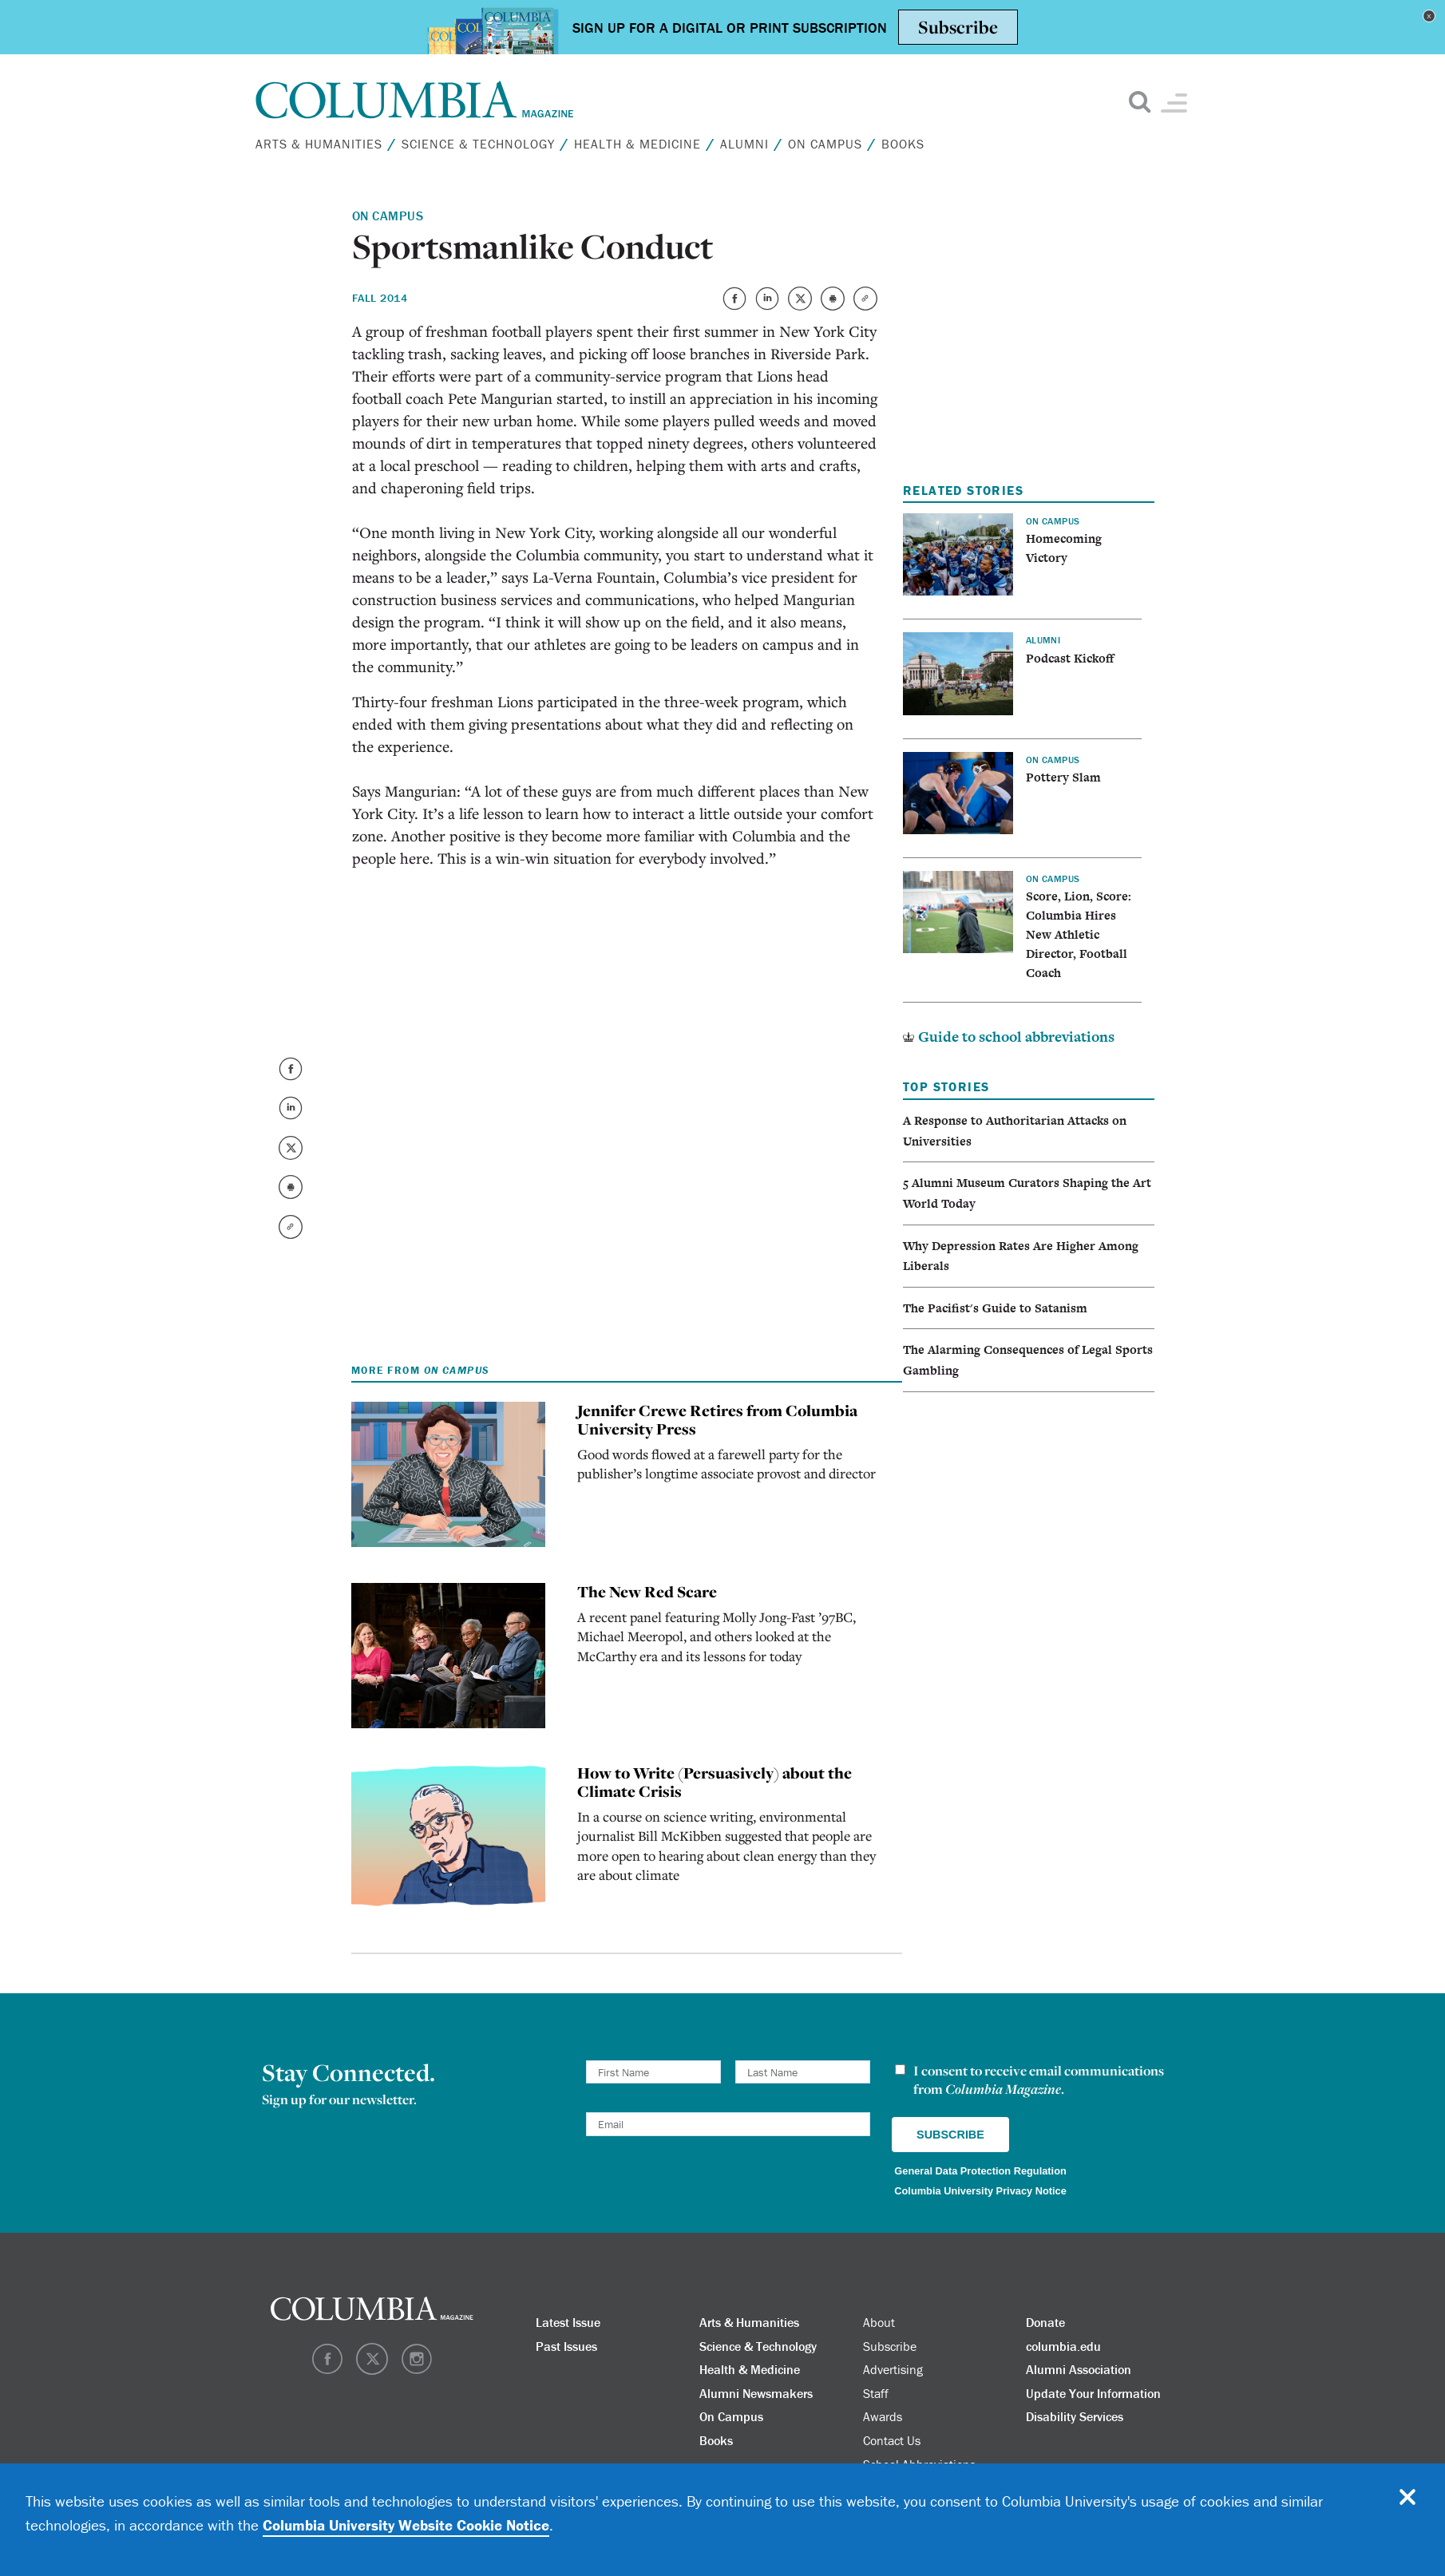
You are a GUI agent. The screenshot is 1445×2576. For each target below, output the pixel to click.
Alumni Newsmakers (756, 2393)
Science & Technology (478, 144)
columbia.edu (1063, 2346)
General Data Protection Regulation (980, 2171)
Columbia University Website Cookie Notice (406, 2524)
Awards (882, 2416)
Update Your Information (1093, 2393)
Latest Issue (568, 2322)
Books (902, 144)
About (879, 2322)
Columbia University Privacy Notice (980, 2191)
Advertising (893, 2369)
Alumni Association (1078, 2369)
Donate (1045, 2322)
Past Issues (566, 2346)
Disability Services (1074, 2416)
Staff (876, 2393)
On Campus (825, 144)
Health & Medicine (637, 144)
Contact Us (891, 2440)
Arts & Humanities (318, 144)
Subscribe (889, 2346)
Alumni (744, 144)
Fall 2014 (379, 298)
